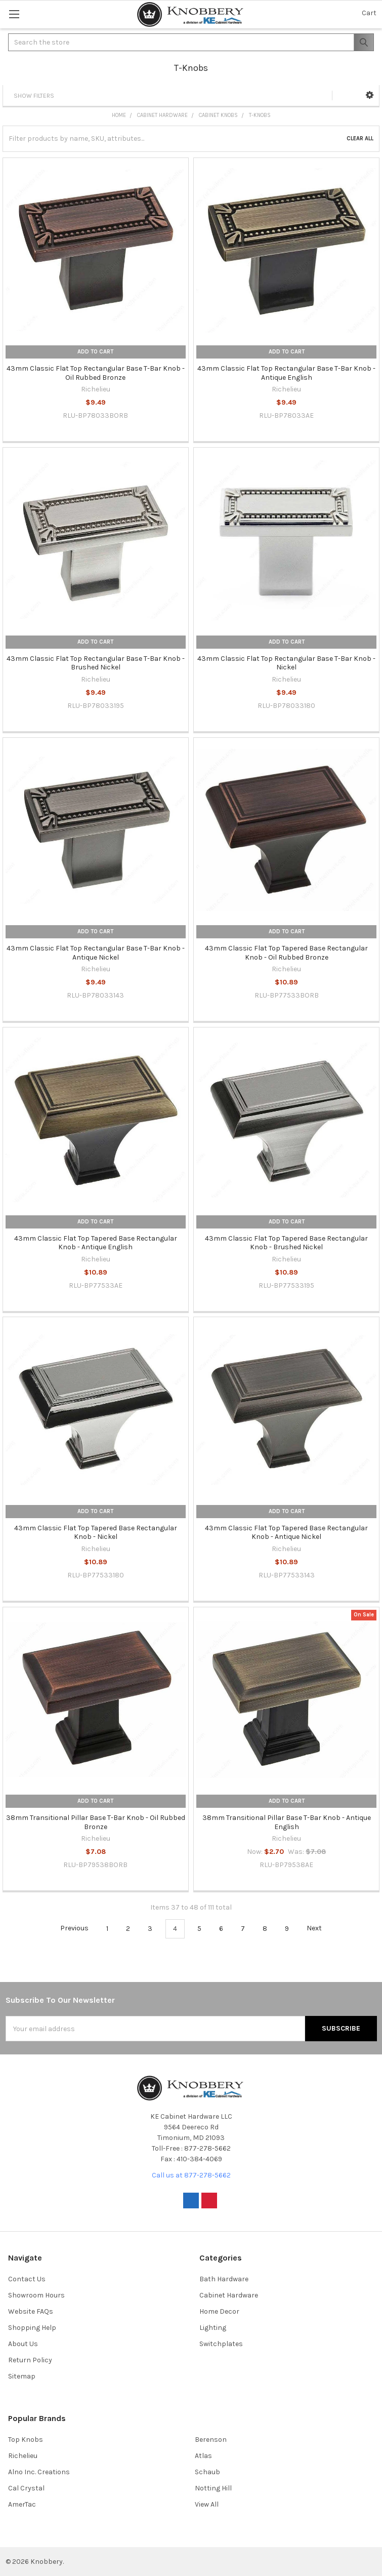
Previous (69, 1928)
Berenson (211, 2439)
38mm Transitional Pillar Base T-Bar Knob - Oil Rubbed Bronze (95, 1822)
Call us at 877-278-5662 (191, 2175)
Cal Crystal (26, 2488)
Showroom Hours (36, 2295)
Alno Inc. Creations (39, 2472)
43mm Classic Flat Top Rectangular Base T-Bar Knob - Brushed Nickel (96, 663)
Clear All (360, 138)
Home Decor (219, 2311)
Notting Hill (213, 2488)
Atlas (203, 2455)
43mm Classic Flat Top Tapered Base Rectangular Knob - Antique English (95, 1243)
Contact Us (27, 2279)
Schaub (207, 2472)
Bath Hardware (223, 2279)
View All (207, 2504)
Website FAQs (30, 2311)
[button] (369, 95)
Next (320, 1928)
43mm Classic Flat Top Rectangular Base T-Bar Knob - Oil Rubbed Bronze (96, 373)
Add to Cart (95, 351)
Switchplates (221, 2344)
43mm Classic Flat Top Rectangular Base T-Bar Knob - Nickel (286, 663)
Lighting (212, 2327)
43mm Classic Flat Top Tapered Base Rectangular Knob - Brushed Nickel (286, 1243)
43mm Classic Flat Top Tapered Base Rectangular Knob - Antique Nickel (286, 1532)
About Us (23, 2344)
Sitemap (21, 2376)
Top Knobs (25, 2439)
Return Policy (30, 2360)
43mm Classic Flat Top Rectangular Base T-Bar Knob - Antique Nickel (96, 953)
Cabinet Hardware (228, 2295)
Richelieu (22, 2455)
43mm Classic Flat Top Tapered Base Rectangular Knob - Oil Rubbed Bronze (286, 953)
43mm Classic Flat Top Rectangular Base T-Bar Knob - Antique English (286, 373)
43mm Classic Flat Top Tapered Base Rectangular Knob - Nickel (95, 1532)
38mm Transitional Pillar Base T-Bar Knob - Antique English (286, 1822)
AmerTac (22, 2504)
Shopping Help (32, 2327)
